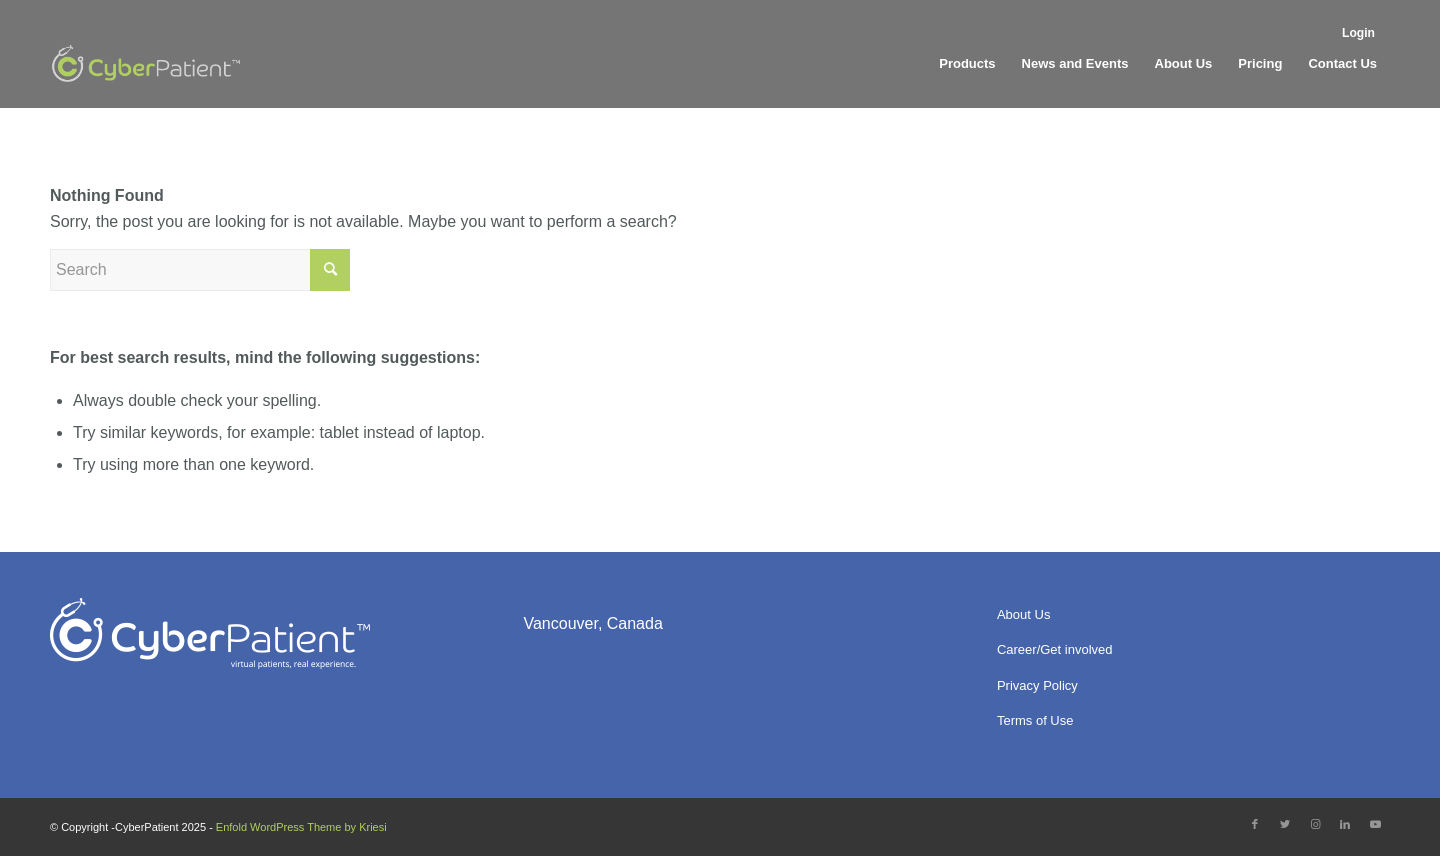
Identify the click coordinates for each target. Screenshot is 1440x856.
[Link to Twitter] (1285, 824)
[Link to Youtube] (1375, 824)
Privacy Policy (1037, 685)
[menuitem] (1361, 31)
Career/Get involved (1055, 649)
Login (1358, 33)
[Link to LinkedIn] (1345, 824)
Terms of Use (1035, 720)
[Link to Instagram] (1315, 824)
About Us (1023, 614)
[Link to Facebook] (1255, 824)
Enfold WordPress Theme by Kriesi (301, 827)
